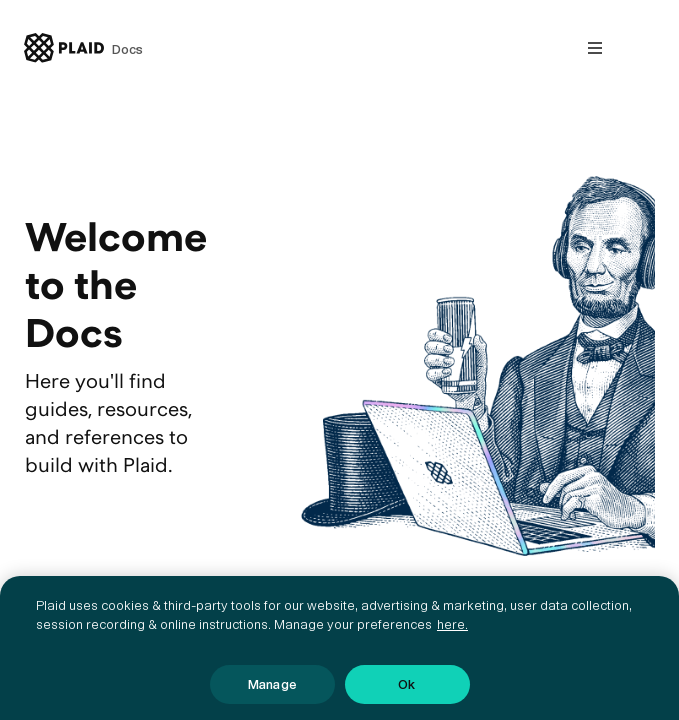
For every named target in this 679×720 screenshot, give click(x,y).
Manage (272, 692)
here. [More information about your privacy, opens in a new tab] (452, 633)
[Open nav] (595, 48)
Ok (406, 692)
